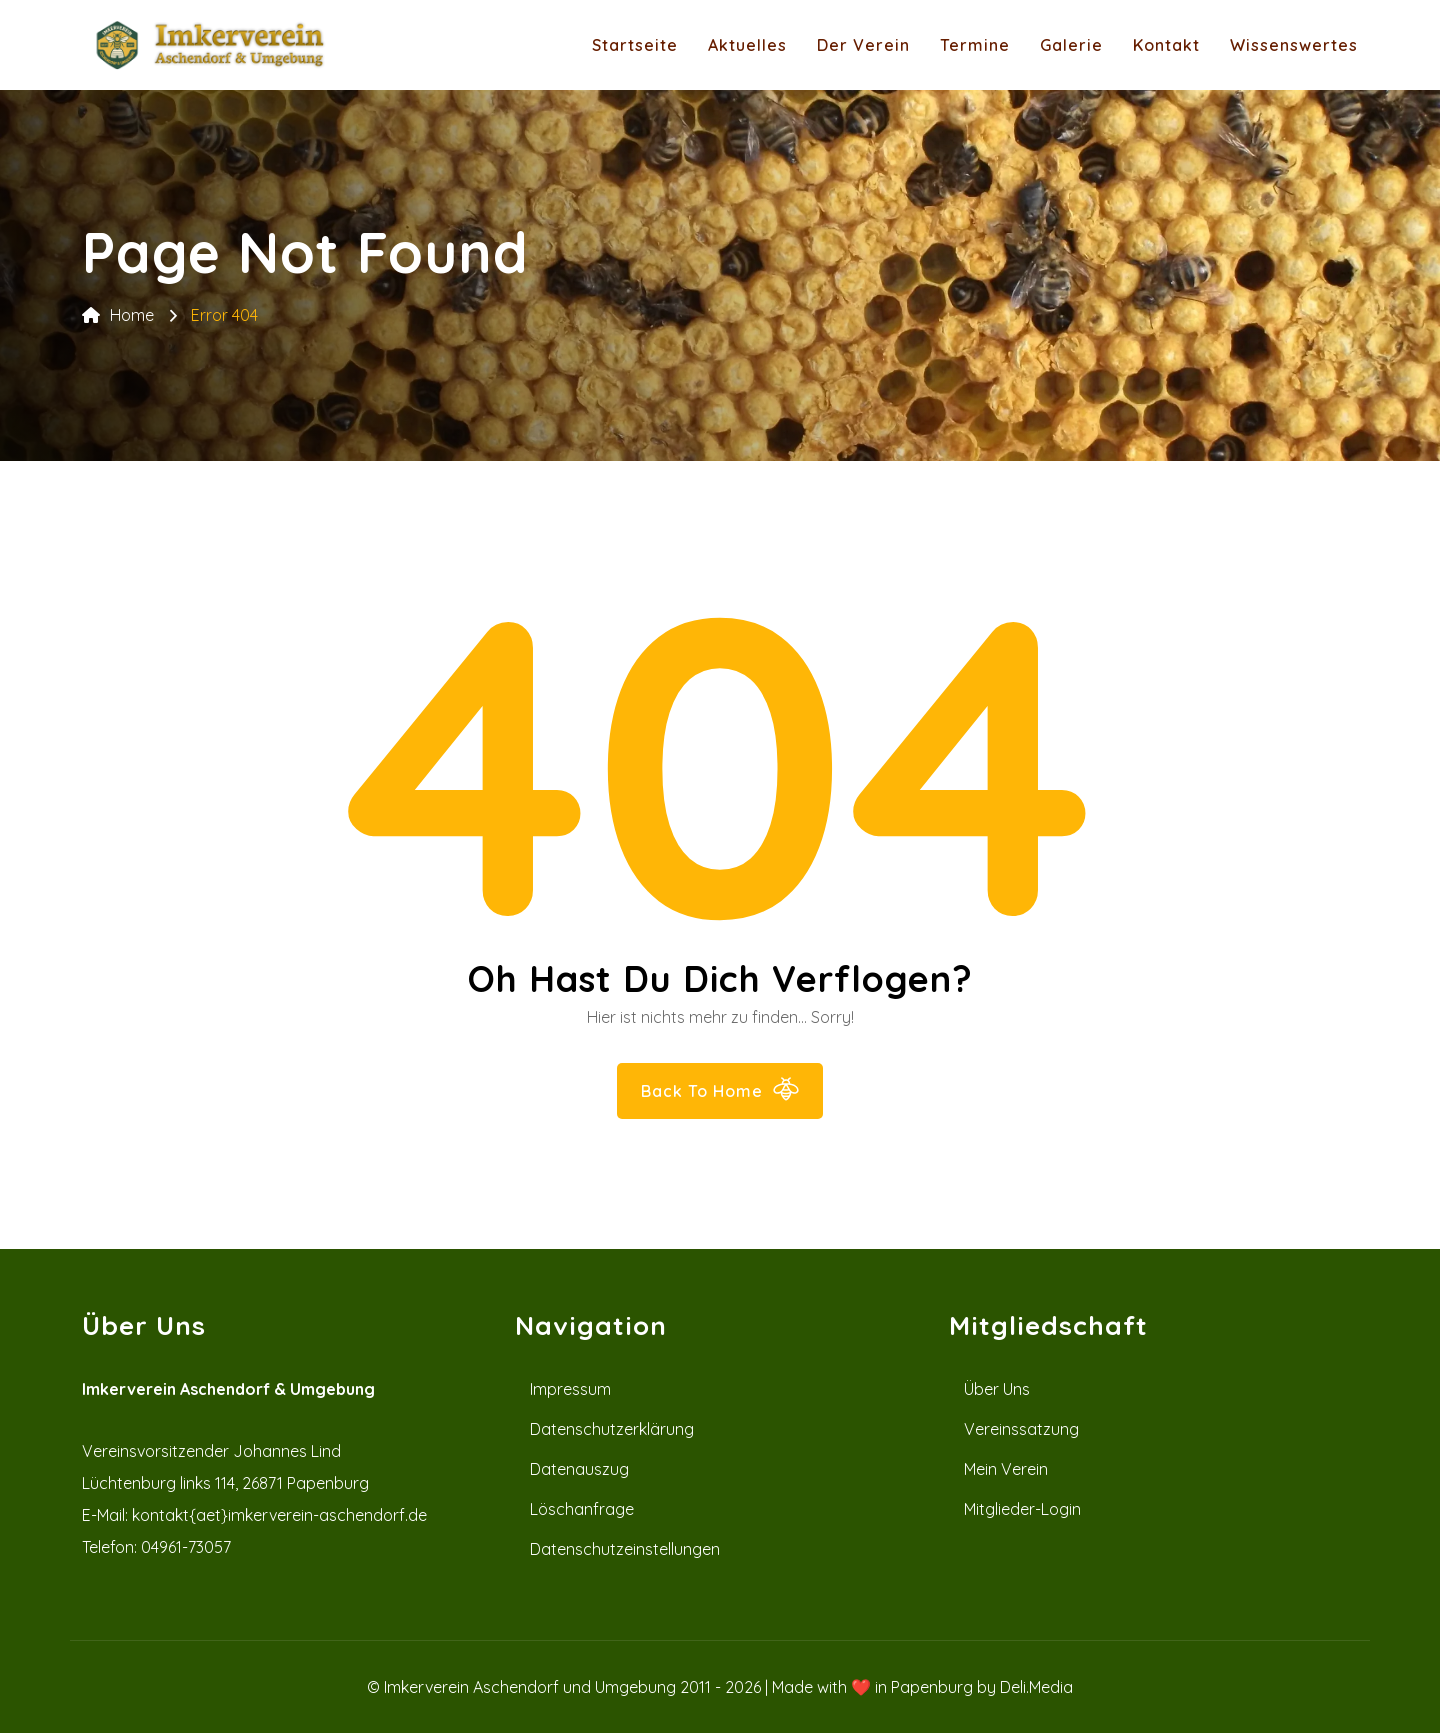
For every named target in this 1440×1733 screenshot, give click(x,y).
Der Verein (863, 45)
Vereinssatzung (1021, 1429)
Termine (975, 45)
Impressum (570, 1389)
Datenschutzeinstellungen (625, 1549)
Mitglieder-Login (1022, 1509)
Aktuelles (747, 45)
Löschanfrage (582, 1509)
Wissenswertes (1294, 45)
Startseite (635, 45)
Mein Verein (1006, 1469)
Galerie (1071, 45)
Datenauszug (579, 1469)
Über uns (997, 1389)
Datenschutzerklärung (612, 1429)
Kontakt (1166, 45)
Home (118, 315)
